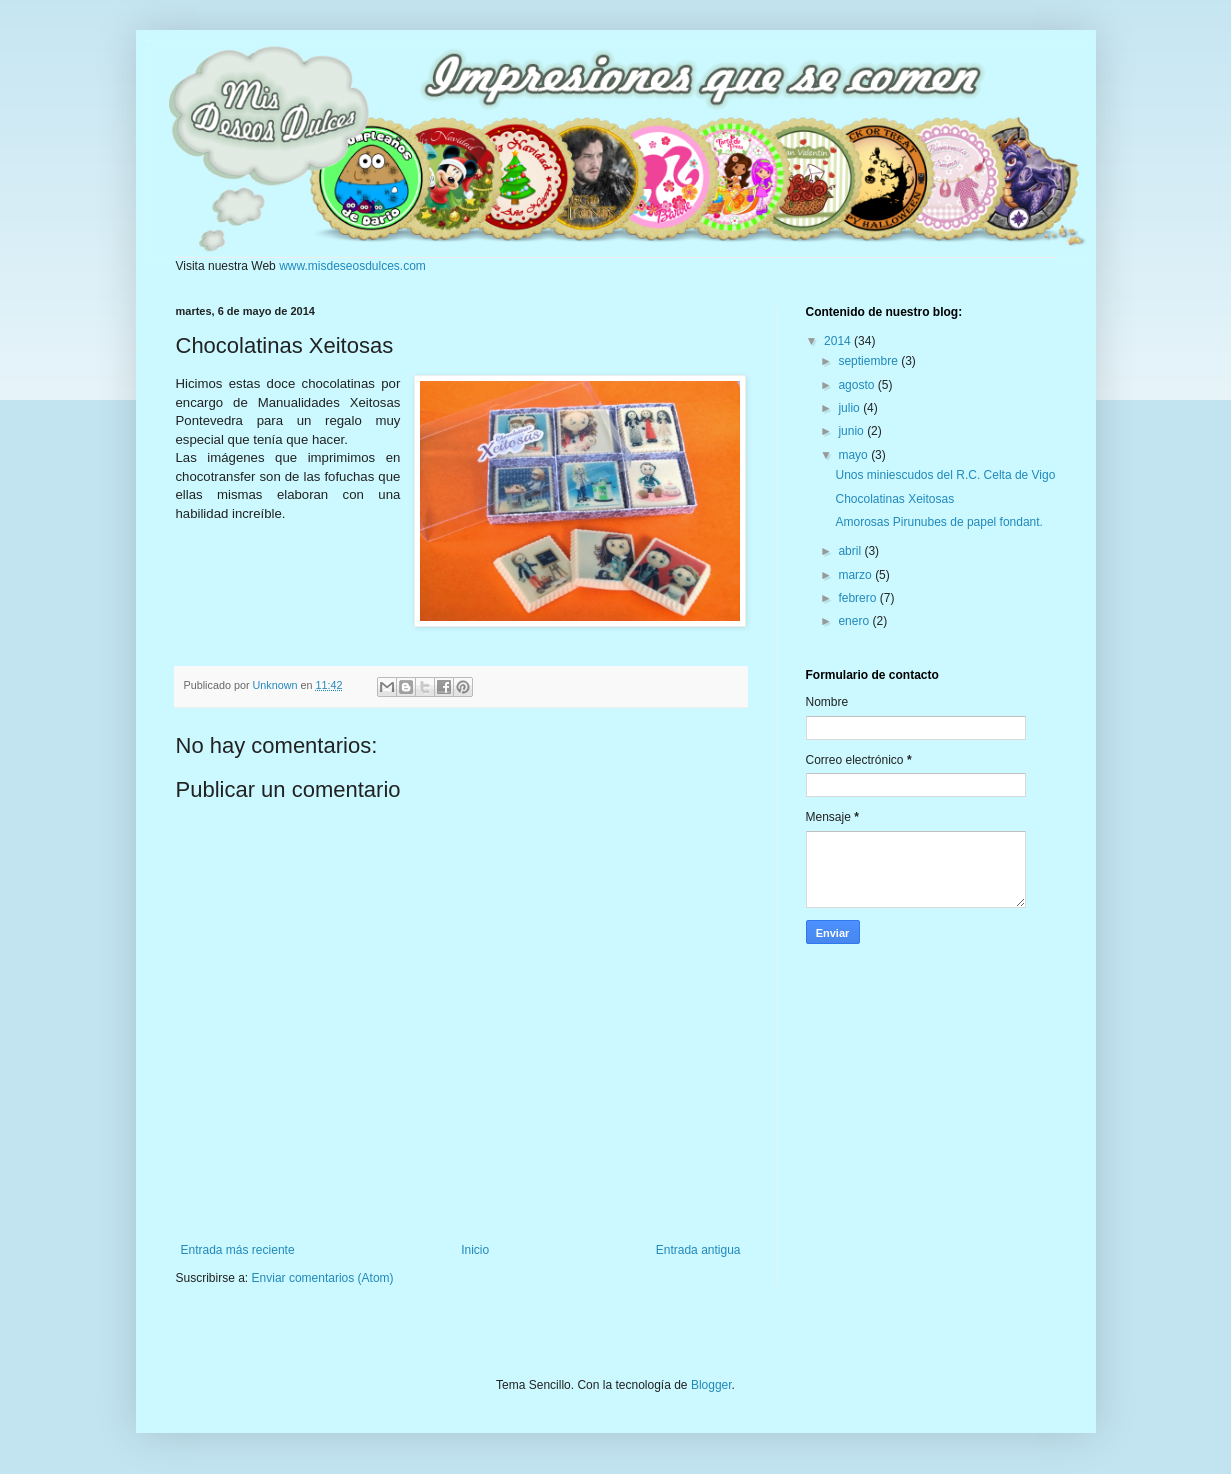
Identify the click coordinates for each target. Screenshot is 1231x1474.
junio (852, 431)
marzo (856, 575)
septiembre (869, 361)
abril (851, 551)
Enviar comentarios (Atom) (323, 1278)
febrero (858, 598)
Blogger (711, 1385)
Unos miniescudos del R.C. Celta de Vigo (945, 475)
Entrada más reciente (238, 1250)
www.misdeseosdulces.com (352, 266)
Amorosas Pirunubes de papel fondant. (938, 522)
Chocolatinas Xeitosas (894, 499)
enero (855, 621)
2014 (839, 341)
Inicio (475, 1250)
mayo (854, 455)
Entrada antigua (698, 1250)
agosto (857, 385)
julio (850, 408)
